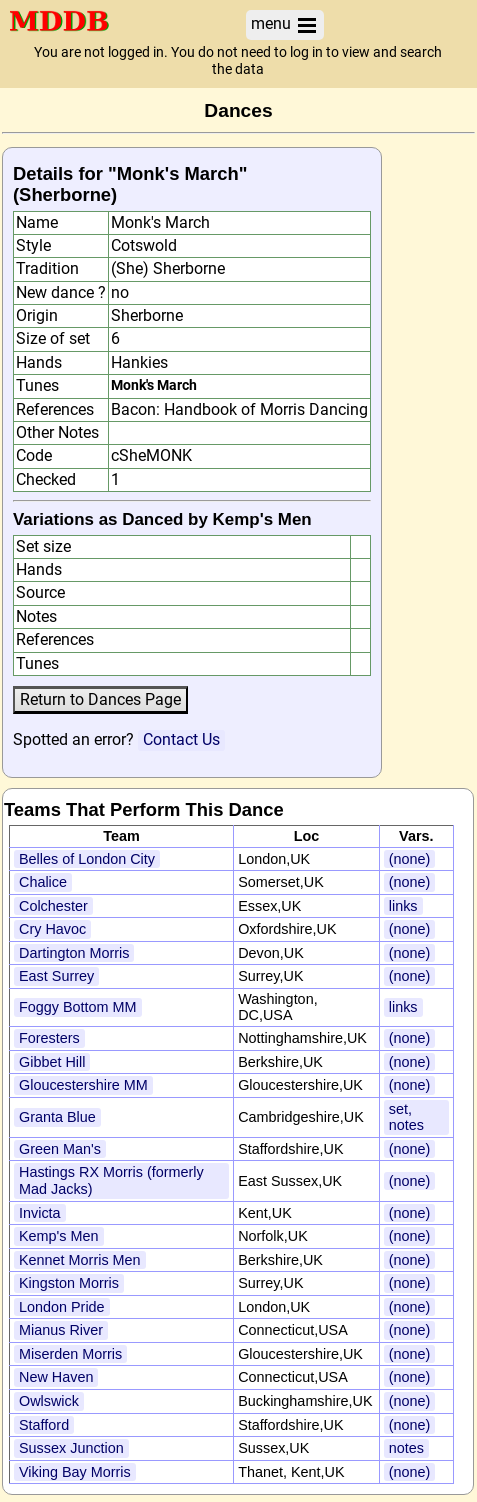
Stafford (44, 1425)
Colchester (53, 906)
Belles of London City (87, 859)
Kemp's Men (59, 1236)
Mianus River (61, 1330)
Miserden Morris (70, 1354)
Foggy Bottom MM (78, 1007)
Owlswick (49, 1401)
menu (285, 24)
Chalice (43, 882)
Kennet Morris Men (80, 1260)
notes (406, 1448)
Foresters (49, 1038)
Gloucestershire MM (83, 1085)
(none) (410, 859)
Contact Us (181, 739)
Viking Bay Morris (75, 1472)
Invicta (40, 1213)
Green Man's (60, 1149)
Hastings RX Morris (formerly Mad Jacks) (111, 1180)
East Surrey (56, 976)
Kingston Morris (69, 1283)
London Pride (62, 1307)
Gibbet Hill (52, 1062)
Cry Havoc (52, 929)
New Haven (56, 1377)
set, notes (406, 1117)
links (403, 906)
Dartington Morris (74, 953)
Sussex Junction (71, 1448)
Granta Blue (57, 1117)
